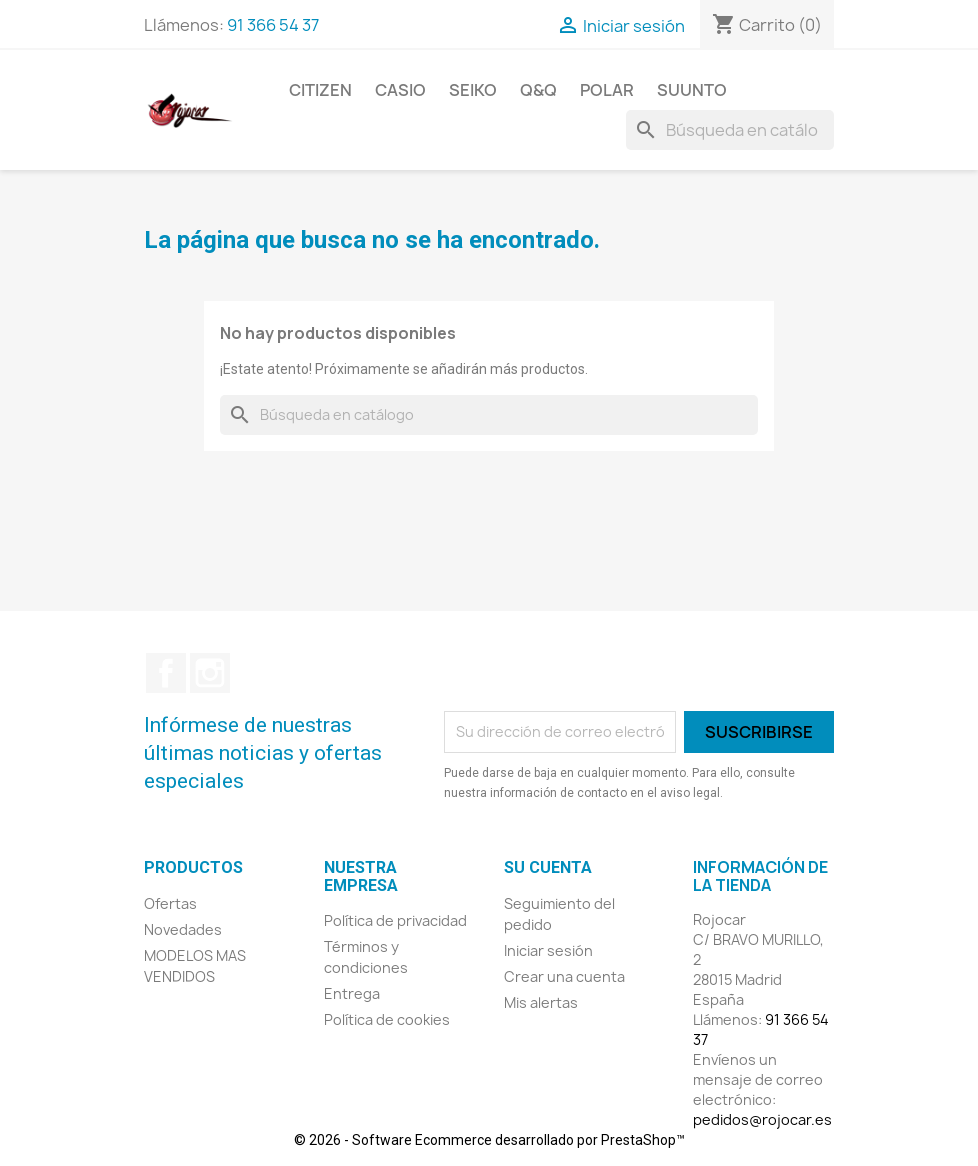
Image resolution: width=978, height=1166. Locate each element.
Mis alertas (541, 1002)
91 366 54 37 (273, 25)
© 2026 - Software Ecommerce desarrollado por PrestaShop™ (489, 1140)
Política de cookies (387, 1019)
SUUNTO (692, 90)
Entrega (352, 993)
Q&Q (538, 90)
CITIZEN (320, 90)
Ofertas (170, 903)
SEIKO (473, 90)
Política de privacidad (395, 920)
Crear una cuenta (564, 976)
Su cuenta (548, 867)
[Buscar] (730, 130)
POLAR (607, 90)
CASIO (400, 90)
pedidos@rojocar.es (762, 1119)
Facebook (166, 673)
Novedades (183, 929)
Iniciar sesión (548, 950)
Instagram (210, 673)
